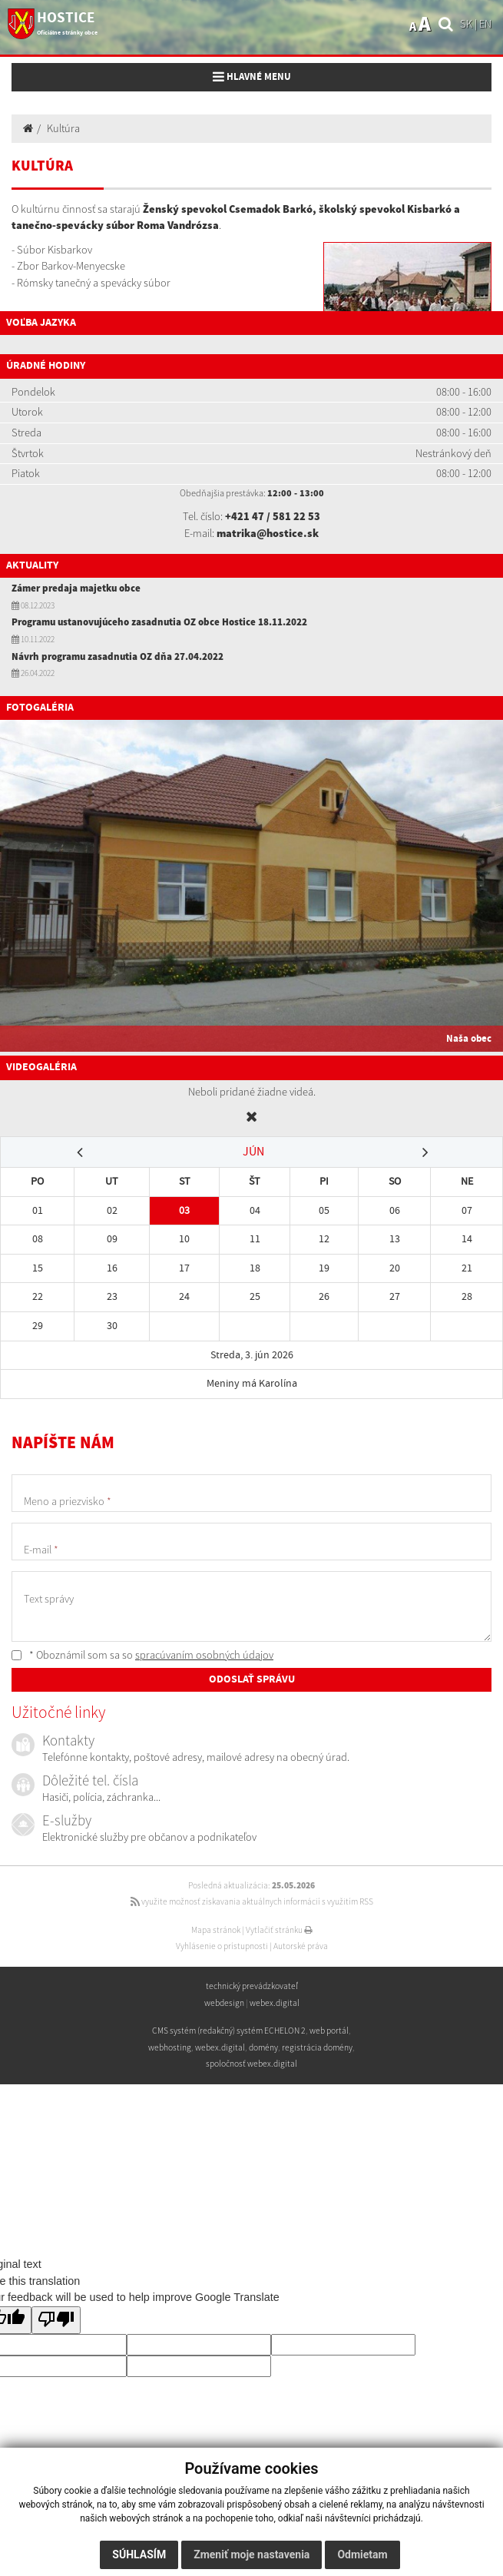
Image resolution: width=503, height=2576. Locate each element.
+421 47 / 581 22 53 (272, 516)
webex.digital (274, 2002)
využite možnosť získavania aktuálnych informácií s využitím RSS (252, 1901)
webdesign (224, 2002)
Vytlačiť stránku (279, 1930)
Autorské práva (300, 1946)
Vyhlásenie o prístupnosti (222, 1946)
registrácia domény (317, 2047)
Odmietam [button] (362, 2554)
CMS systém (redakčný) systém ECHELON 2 (229, 2030)
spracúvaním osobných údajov (204, 1655)
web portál (329, 2030)
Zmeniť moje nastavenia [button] (251, 2554)
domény (263, 2047)
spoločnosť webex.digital (251, 2063)
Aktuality (32, 565)
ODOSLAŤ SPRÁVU (252, 1679)
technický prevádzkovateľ (252, 1986)
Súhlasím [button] (139, 2554)
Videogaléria (41, 1067)
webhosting (169, 2047)
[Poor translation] (56, 2320)
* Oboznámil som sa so (142, 1655)
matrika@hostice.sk (268, 533)
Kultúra (63, 128)
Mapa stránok (215, 1930)
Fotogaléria (40, 707)
